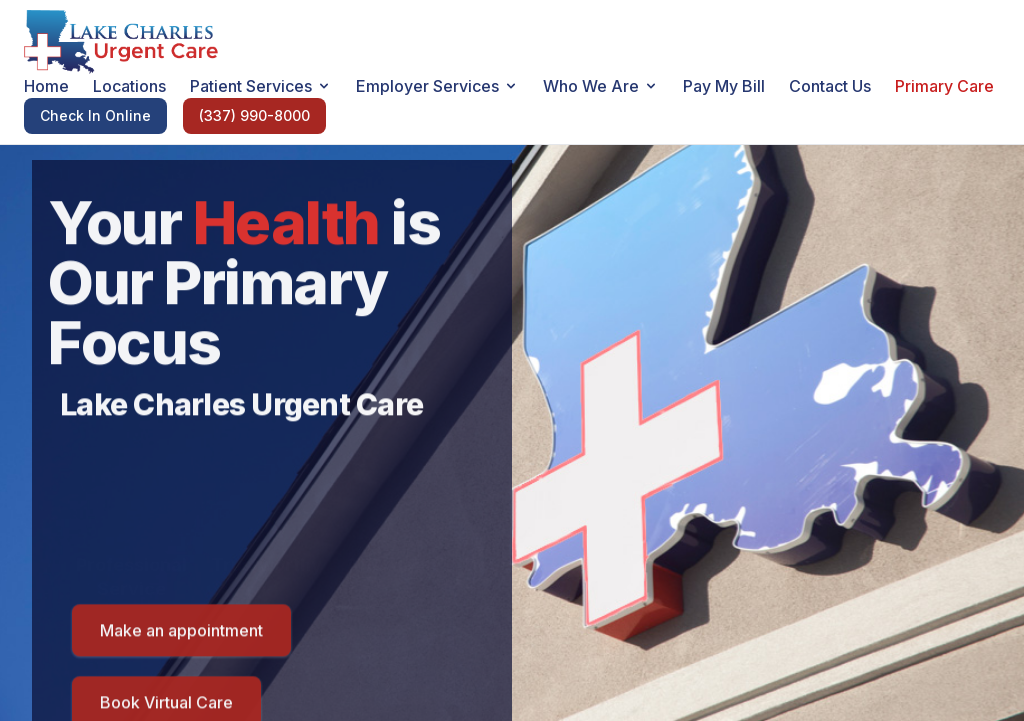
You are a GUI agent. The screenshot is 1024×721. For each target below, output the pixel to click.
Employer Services (437, 86)
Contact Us (830, 86)
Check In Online (95, 115)
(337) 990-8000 (254, 115)
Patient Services (261, 86)
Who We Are (601, 86)
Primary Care (944, 86)
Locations (129, 86)
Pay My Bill (724, 86)
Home (46, 86)
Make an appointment (181, 633)
